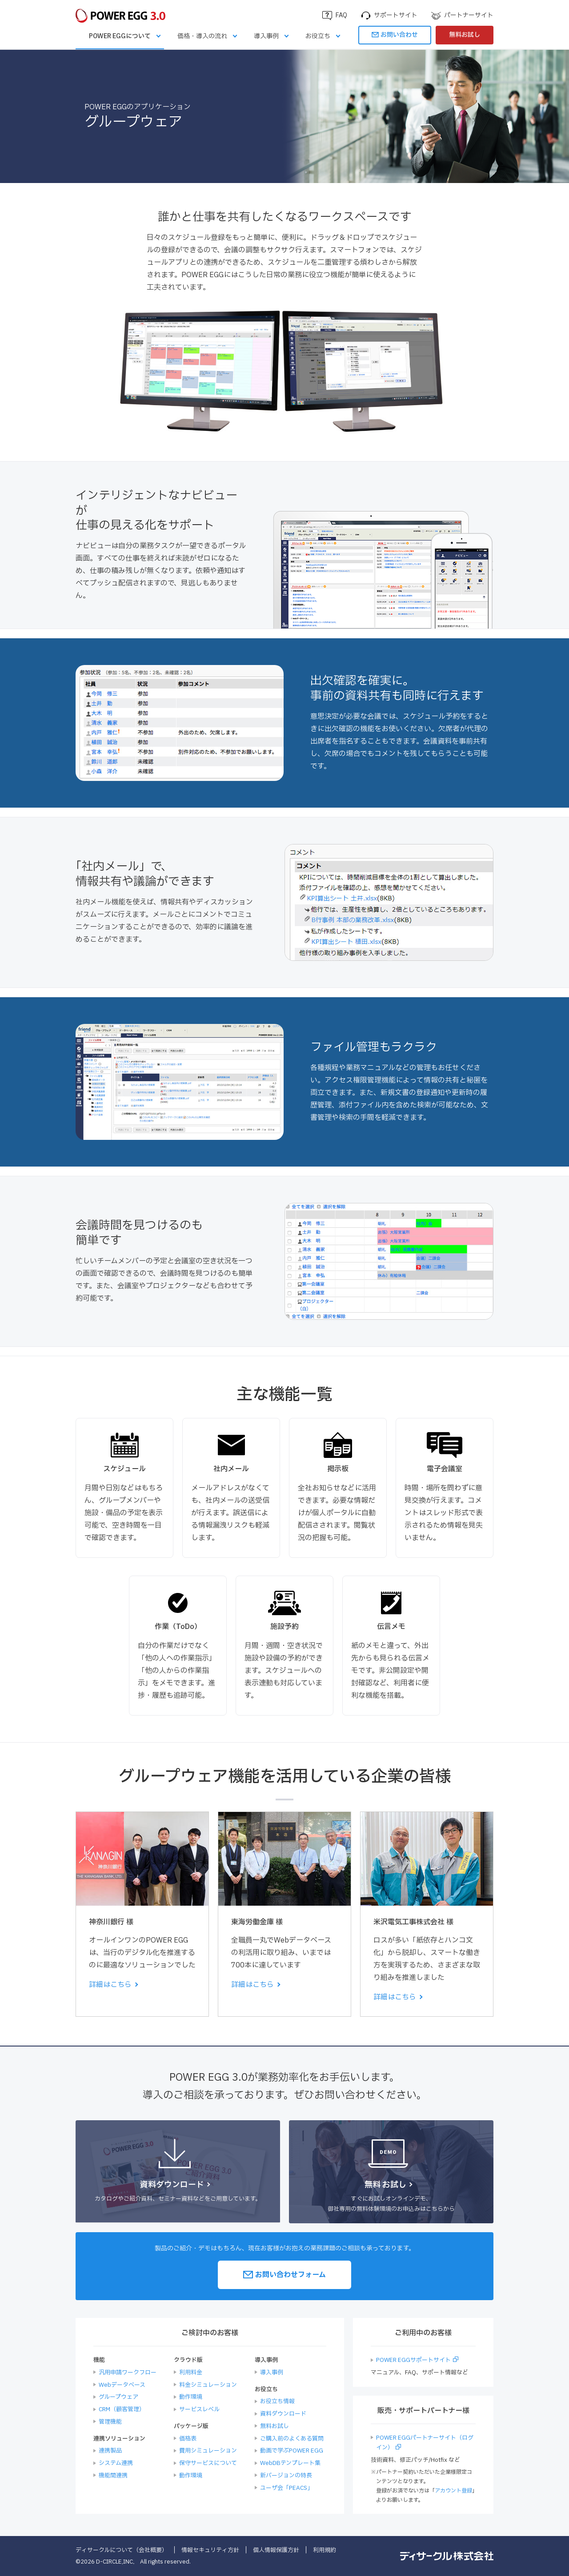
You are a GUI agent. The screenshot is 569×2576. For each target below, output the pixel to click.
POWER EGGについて (120, 36)
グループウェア (118, 2397)
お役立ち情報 (277, 2401)
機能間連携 (113, 2475)
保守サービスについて (208, 2463)
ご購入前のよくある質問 (292, 2438)
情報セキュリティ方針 (210, 2550)
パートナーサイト (468, 15)
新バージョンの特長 (286, 2475)
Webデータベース (122, 2385)
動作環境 (190, 2397)
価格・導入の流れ (202, 36)
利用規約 (324, 2550)
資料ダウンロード (283, 2413)
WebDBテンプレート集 (290, 2463)
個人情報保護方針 (276, 2550)
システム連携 (116, 2463)
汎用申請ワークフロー (127, 2372)
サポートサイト (395, 15)
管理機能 (110, 2421)
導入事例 (266, 36)
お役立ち (317, 36)
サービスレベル (199, 2409)
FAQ (341, 15)
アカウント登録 (453, 2491)
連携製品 (110, 2450)
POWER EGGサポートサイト (413, 2360)
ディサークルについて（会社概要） (122, 2550)
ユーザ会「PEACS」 (286, 2488)
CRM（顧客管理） (122, 2409)
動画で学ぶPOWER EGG (291, 2450)
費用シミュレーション (208, 2450)
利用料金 (190, 2372)
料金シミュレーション (208, 2385)
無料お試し (464, 35)
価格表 (187, 2438)
